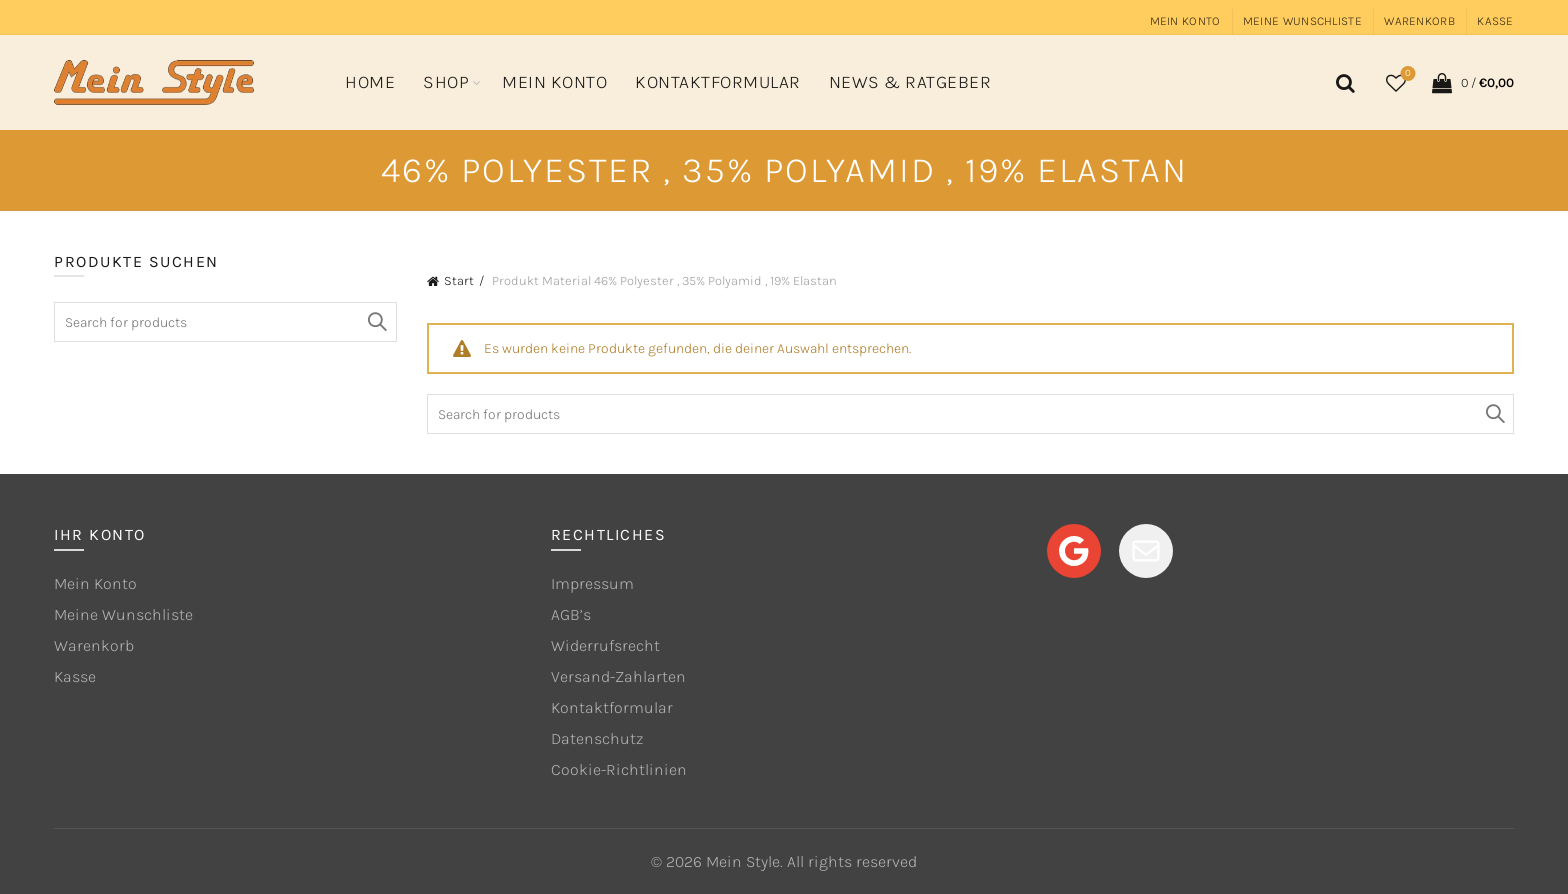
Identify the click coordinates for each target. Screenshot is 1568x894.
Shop (446, 82)
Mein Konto (1185, 21)
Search (1494, 414)
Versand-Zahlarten (618, 676)
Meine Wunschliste (1302, 21)
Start (459, 280)
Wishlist (1405, 74)
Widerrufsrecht (605, 645)
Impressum (592, 583)
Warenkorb (1419, 21)
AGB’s (571, 614)
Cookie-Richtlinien (619, 769)
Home (370, 82)
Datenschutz (597, 738)
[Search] (1343, 83)
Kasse (1495, 21)
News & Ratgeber (910, 82)
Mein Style (743, 861)
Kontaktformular (718, 82)
